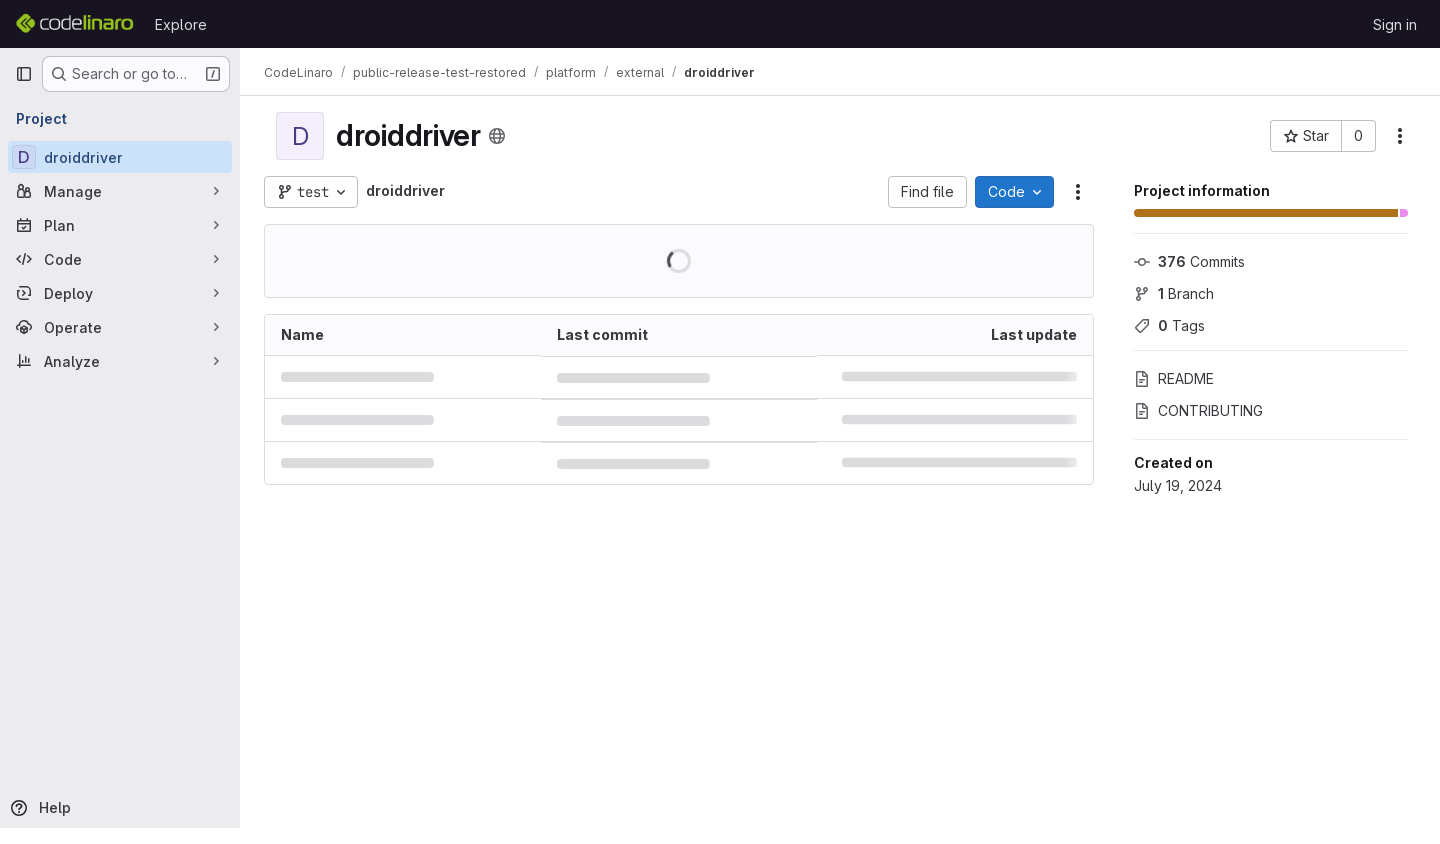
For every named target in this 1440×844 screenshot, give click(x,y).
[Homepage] (75, 24)
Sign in (1395, 24)
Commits (1189, 261)
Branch (1174, 293)
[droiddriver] (120, 157)
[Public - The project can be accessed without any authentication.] (497, 136)
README (1174, 378)
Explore (181, 24)
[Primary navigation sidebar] (24, 74)
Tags (1169, 325)
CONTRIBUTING (1198, 410)
